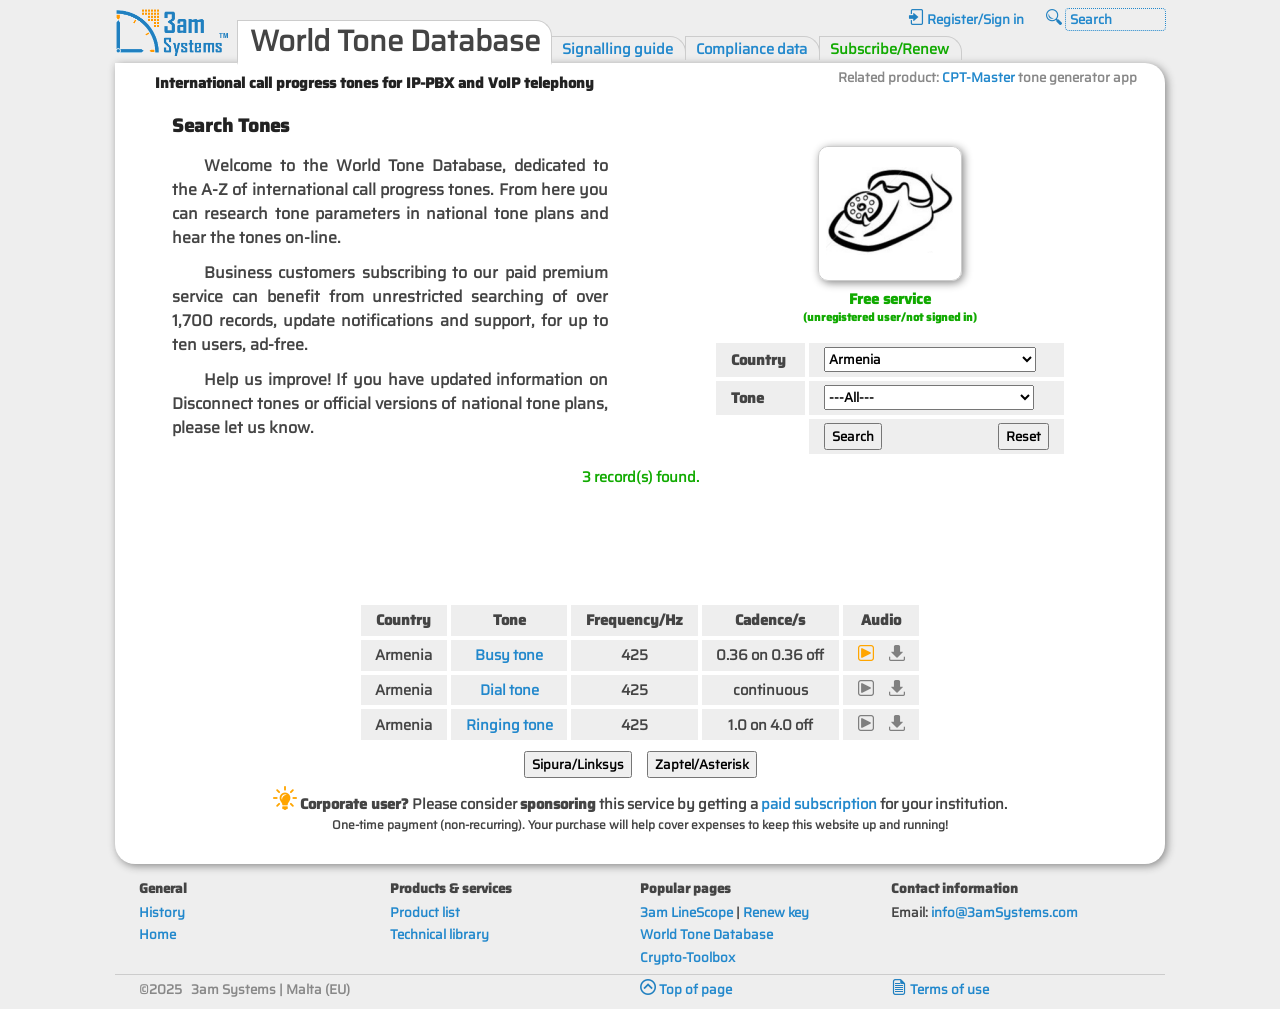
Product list (425, 912)
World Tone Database (706, 934)
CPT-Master (978, 77)
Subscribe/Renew (889, 48)
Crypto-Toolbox (687, 957)
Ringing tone (509, 724)
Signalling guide (617, 48)
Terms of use (940, 989)
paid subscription (819, 803)
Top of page (686, 989)
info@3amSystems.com (1004, 912)
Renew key (776, 912)
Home (157, 934)
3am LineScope (686, 912)
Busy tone (509, 654)
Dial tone (509, 689)
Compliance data (751, 48)
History (162, 912)
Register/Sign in (966, 19)
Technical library (439, 934)
